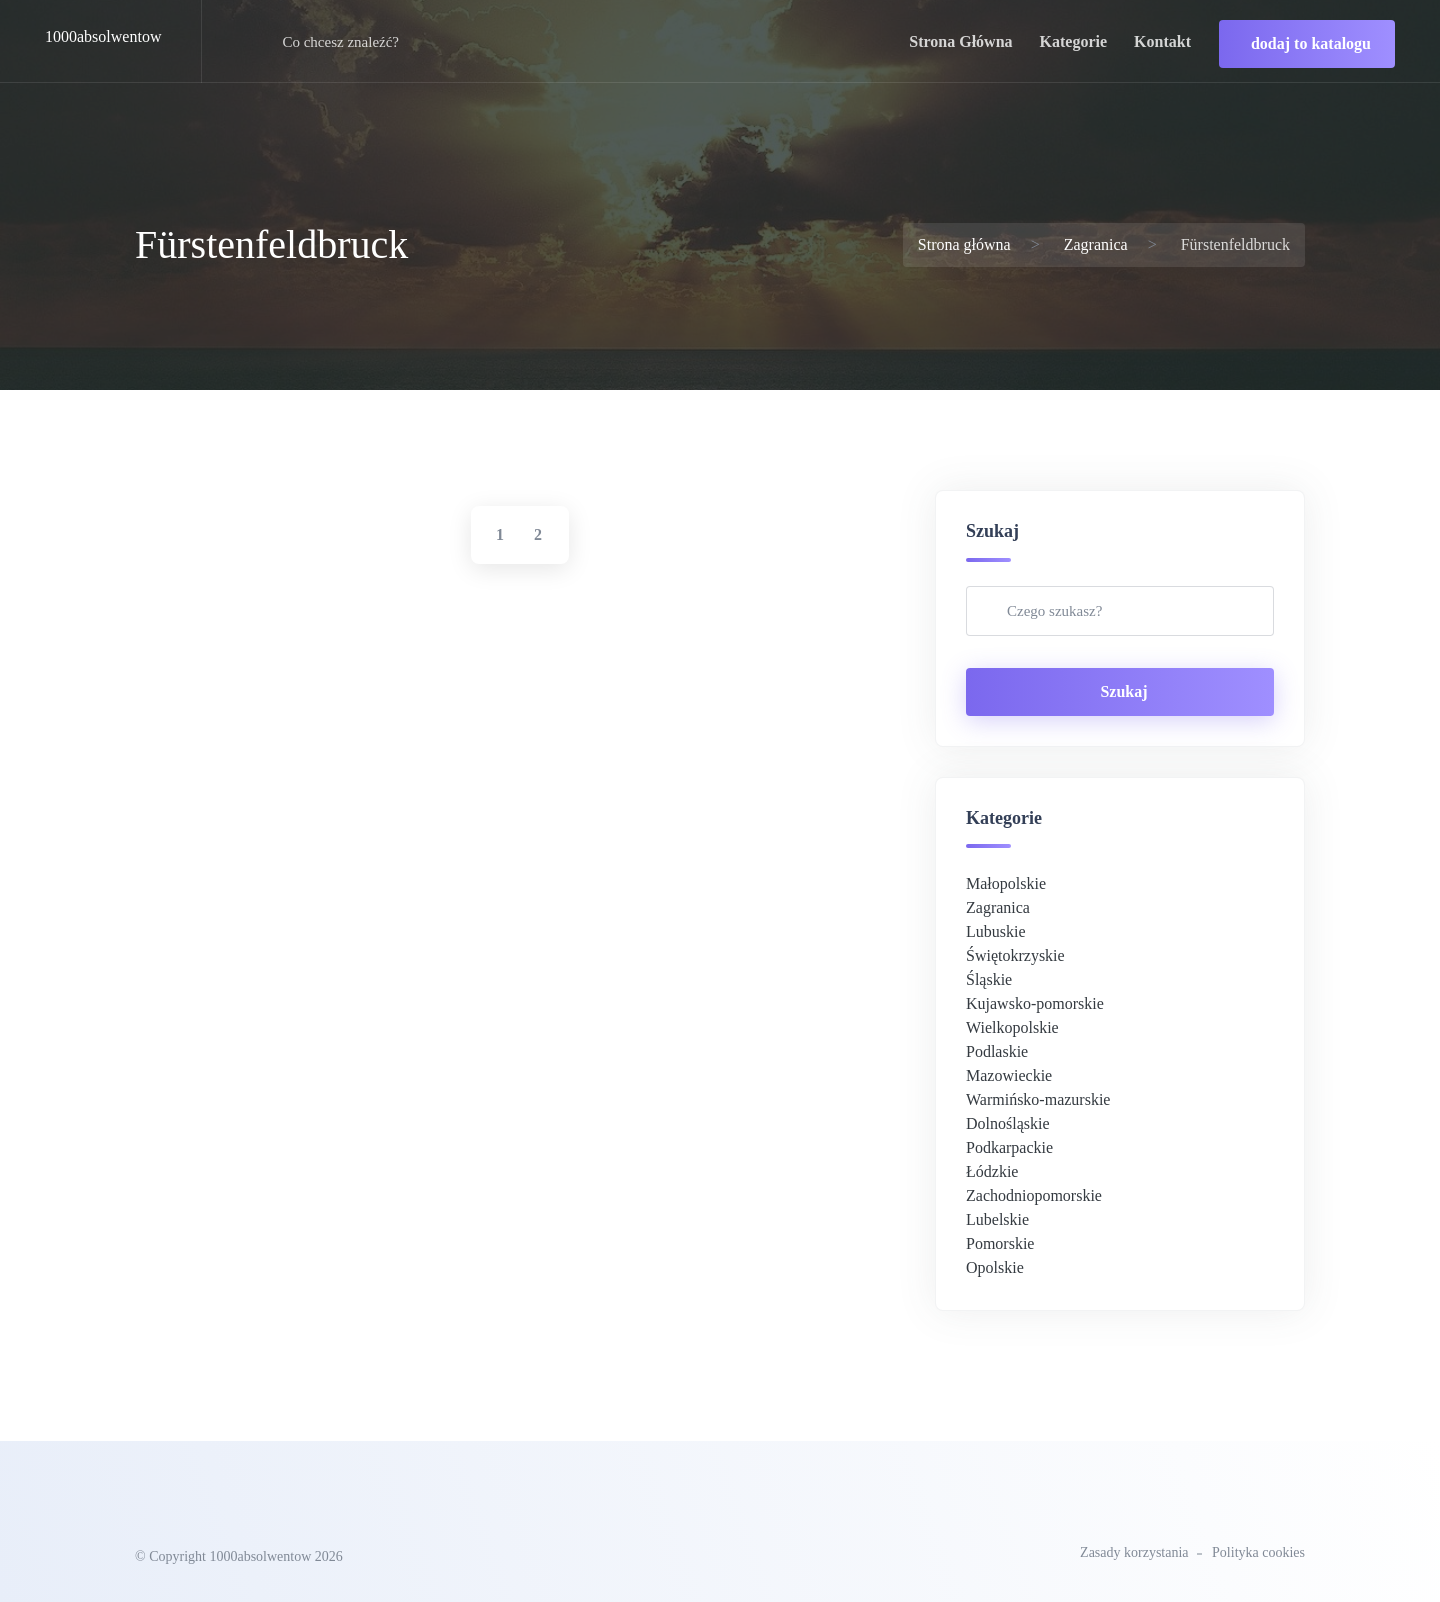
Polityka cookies (1258, 1552)
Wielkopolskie (1012, 1027)
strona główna (960, 41)
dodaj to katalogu (1311, 43)
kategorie (1074, 41)
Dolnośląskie (1008, 1123)
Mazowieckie (1009, 1075)
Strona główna (964, 244)
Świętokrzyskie (1015, 955)
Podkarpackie (1009, 1147)
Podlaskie (997, 1051)
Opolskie (995, 1267)
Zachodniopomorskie (1034, 1195)
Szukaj (1123, 691)
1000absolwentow (103, 36)
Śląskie (989, 979)
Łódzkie (992, 1171)
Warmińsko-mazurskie (1038, 1099)
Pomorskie (1000, 1243)
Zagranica (1096, 244)
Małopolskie (1006, 883)
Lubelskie (997, 1219)
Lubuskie (996, 931)
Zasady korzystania (1134, 1552)
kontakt (1162, 41)
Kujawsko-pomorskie (1035, 1003)
